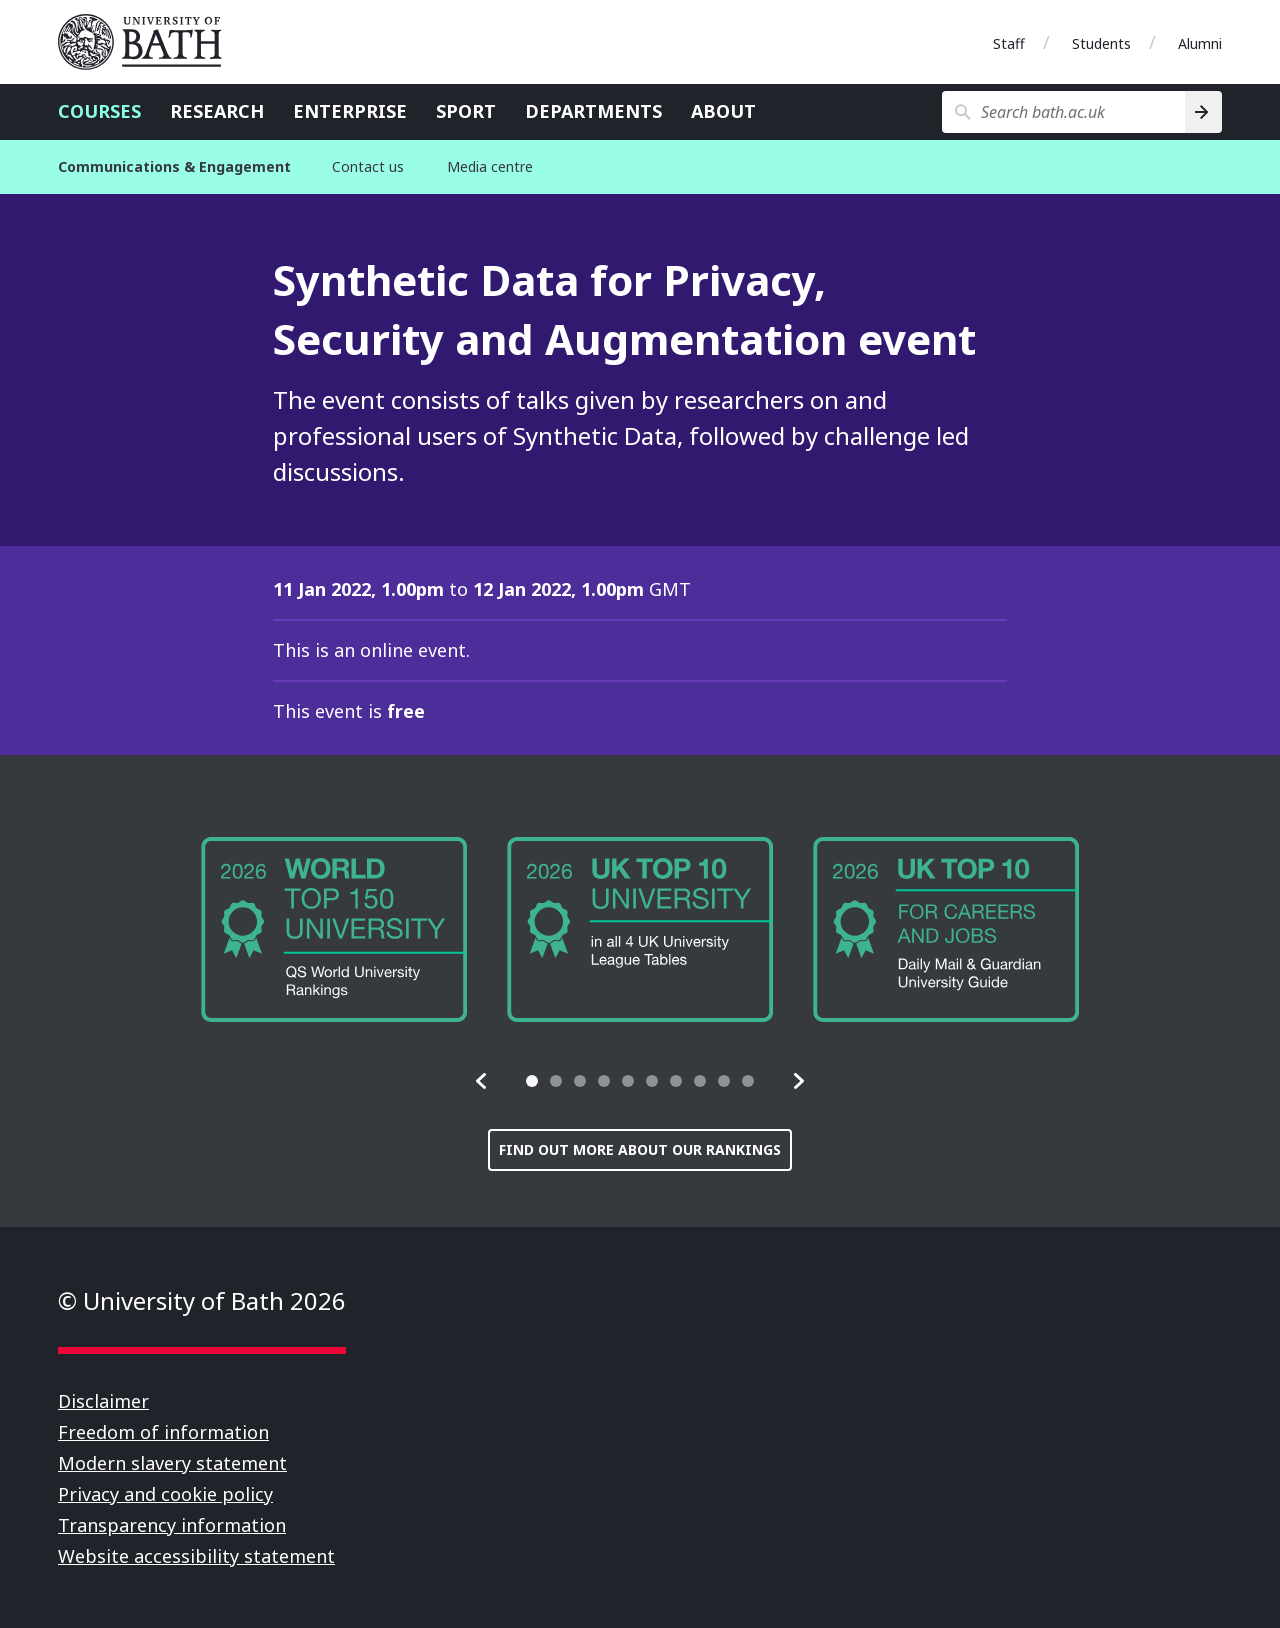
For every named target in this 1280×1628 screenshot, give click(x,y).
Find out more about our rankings (640, 1149)
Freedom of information (163, 1432)
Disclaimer (103, 1401)
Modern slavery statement (172, 1463)
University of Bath (148, 42)
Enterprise (350, 111)
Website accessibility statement (196, 1556)
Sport (466, 111)
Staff (1009, 43)
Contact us (368, 166)
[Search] (1203, 112)
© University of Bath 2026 (202, 1300)
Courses (99, 111)
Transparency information (172, 1525)
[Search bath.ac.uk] (1063, 112)
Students (1101, 43)
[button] (482, 1081)
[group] (334, 929)
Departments (593, 111)
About (723, 111)
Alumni (1200, 43)
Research (217, 111)
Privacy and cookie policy (165, 1494)
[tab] (532, 1081)
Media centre (490, 166)
